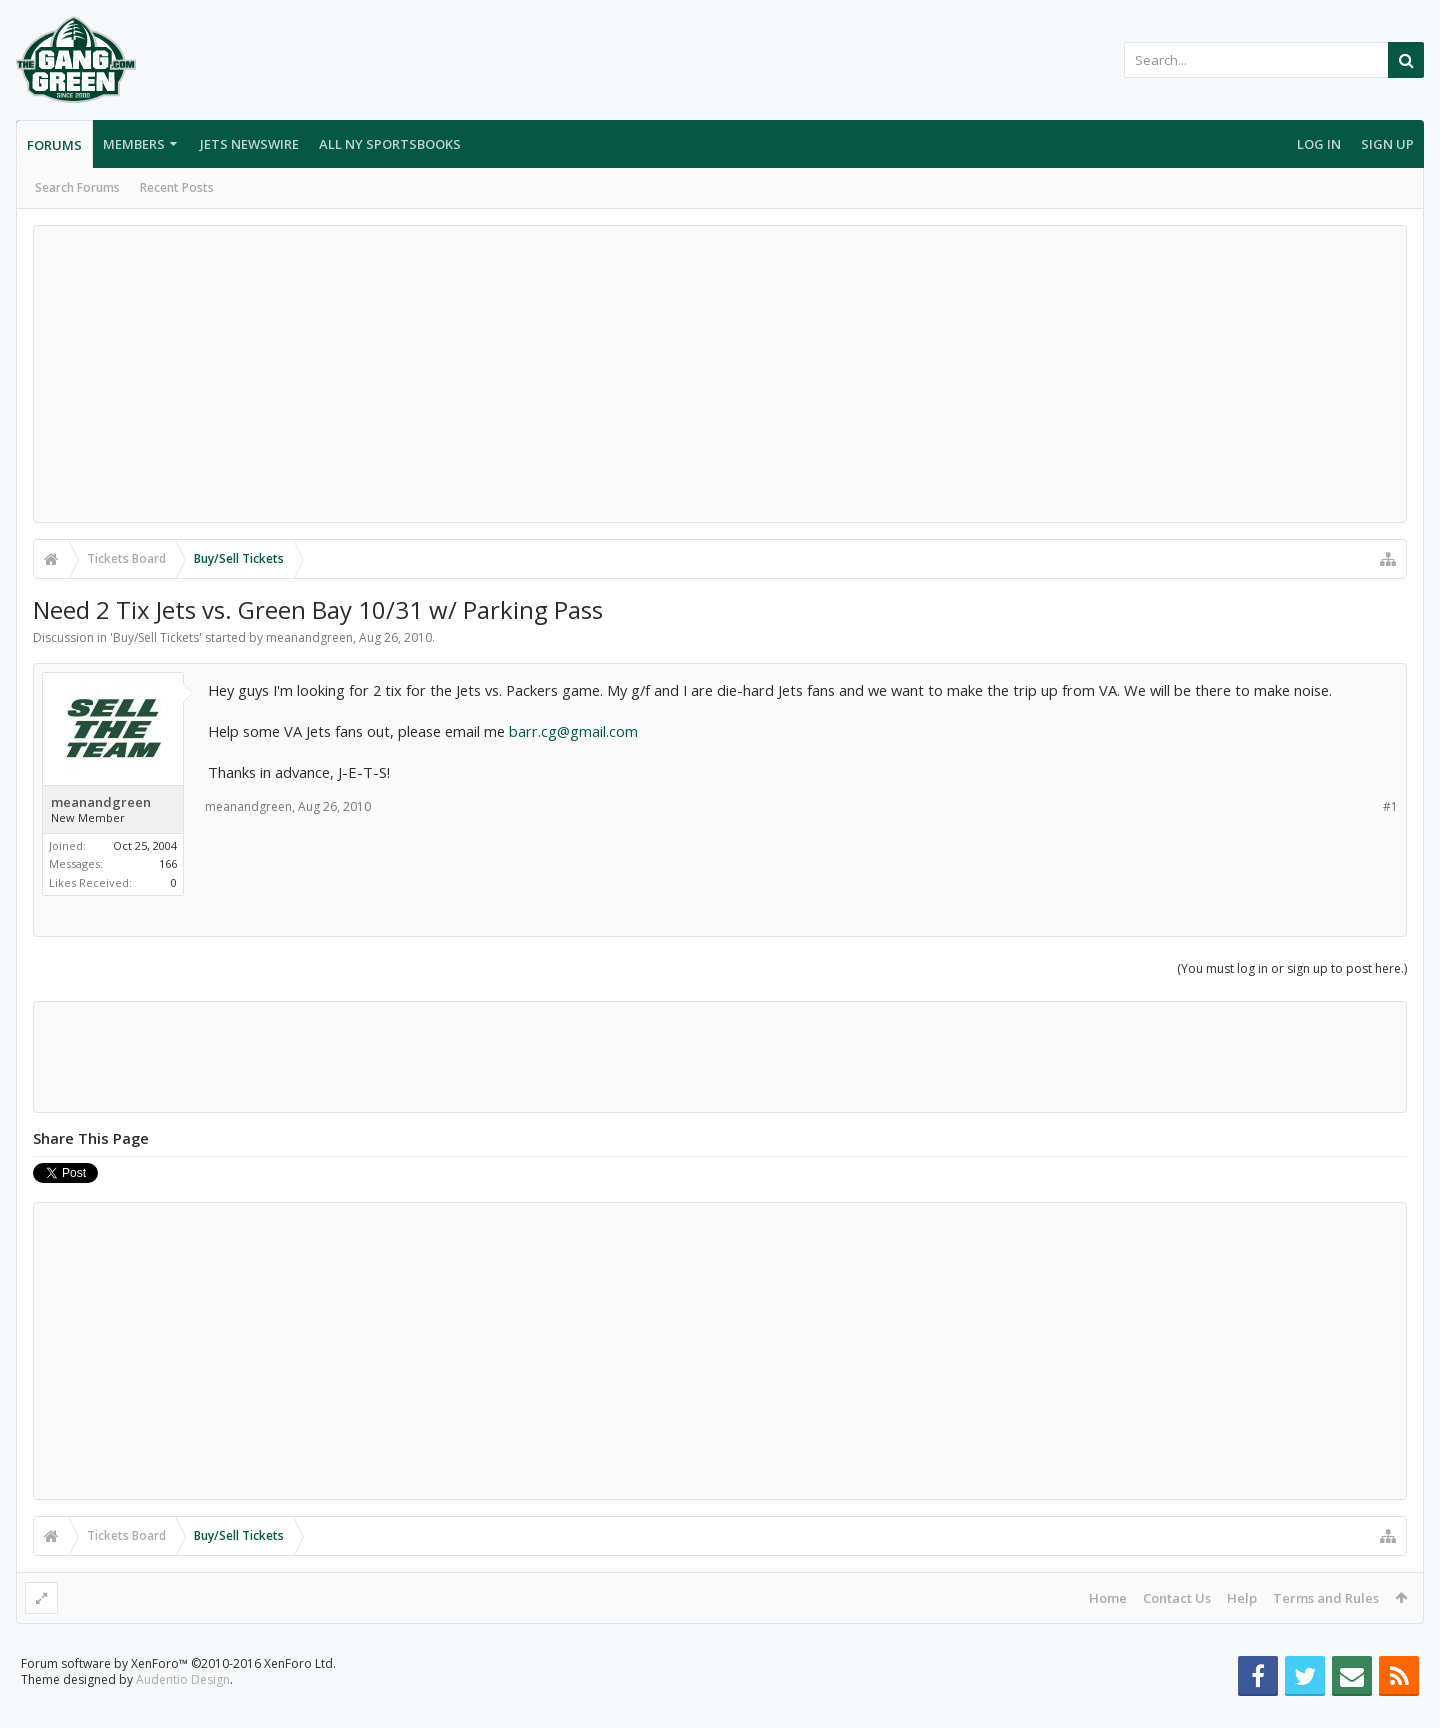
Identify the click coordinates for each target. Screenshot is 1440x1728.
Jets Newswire (249, 144)
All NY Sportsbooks (390, 144)
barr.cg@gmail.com (573, 731)
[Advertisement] (720, 374)
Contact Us (1177, 1598)
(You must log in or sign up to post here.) (1292, 968)
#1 (1390, 806)
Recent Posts (177, 187)
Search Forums (77, 187)
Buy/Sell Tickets (156, 637)
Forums (54, 145)
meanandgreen (309, 637)
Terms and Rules (1326, 1598)
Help (1242, 1598)
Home (1108, 1598)
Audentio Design (183, 1711)
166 (168, 863)
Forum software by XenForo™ (178, 1695)
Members (134, 144)
